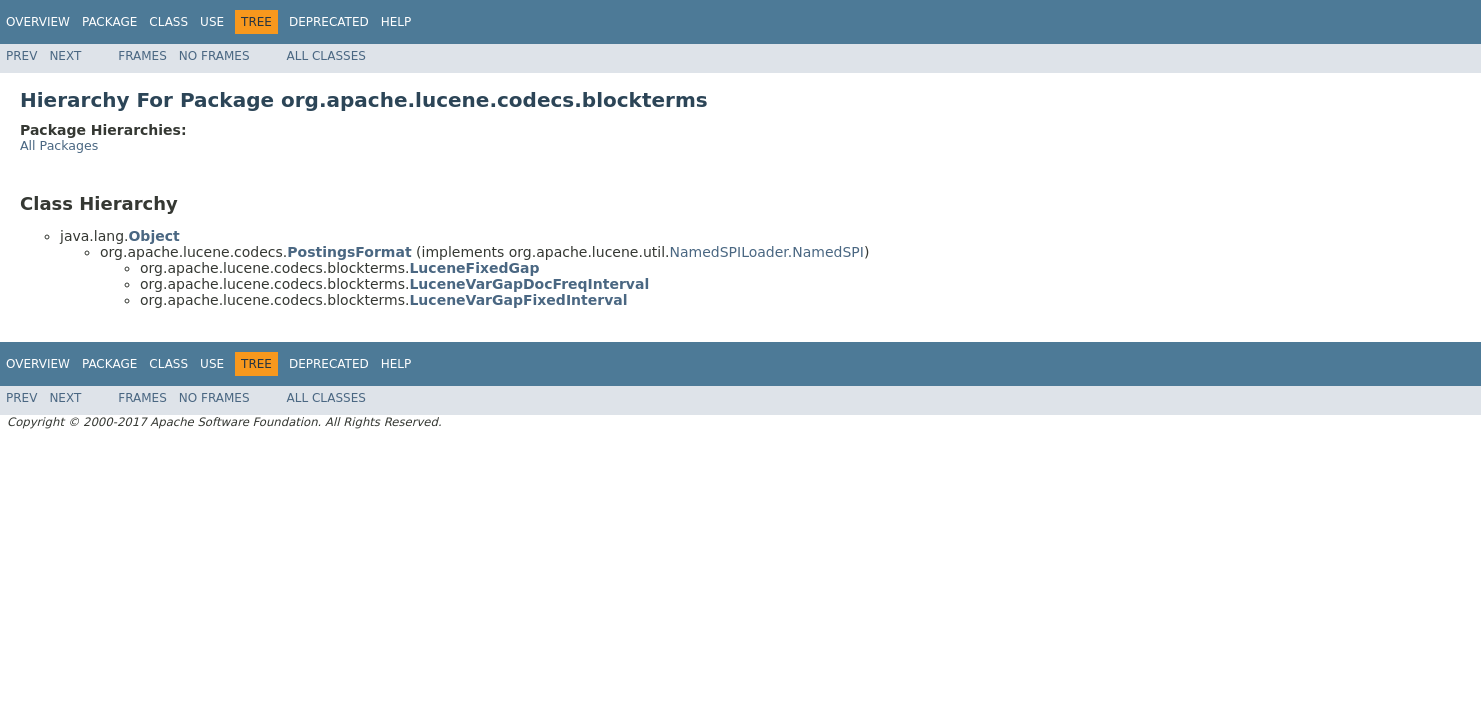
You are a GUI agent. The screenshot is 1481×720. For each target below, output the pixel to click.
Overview (38, 22)
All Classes (326, 56)
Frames (142, 56)
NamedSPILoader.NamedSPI (766, 252)
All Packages (59, 145)
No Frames (214, 56)
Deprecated (329, 22)
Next (65, 56)
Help (396, 22)
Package (109, 22)
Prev (21, 56)
